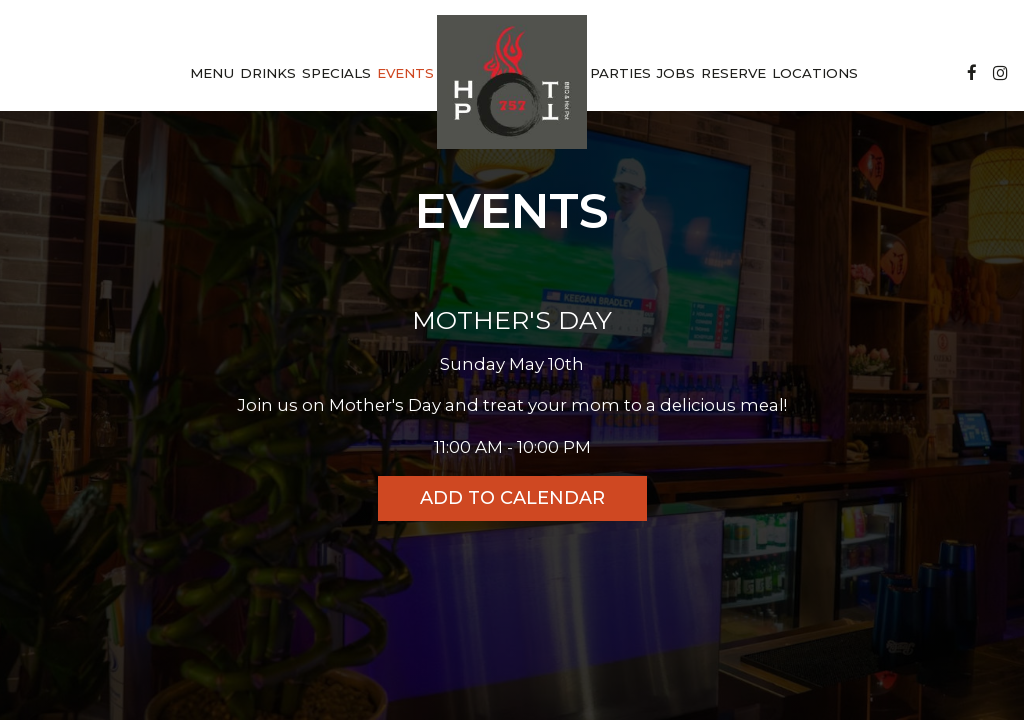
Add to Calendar (512, 498)
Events (405, 73)
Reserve (733, 73)
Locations (815, 73)
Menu (212, 73)
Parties (620, 73)
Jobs (676, 73)
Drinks (268, 73)
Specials (336, 73)
